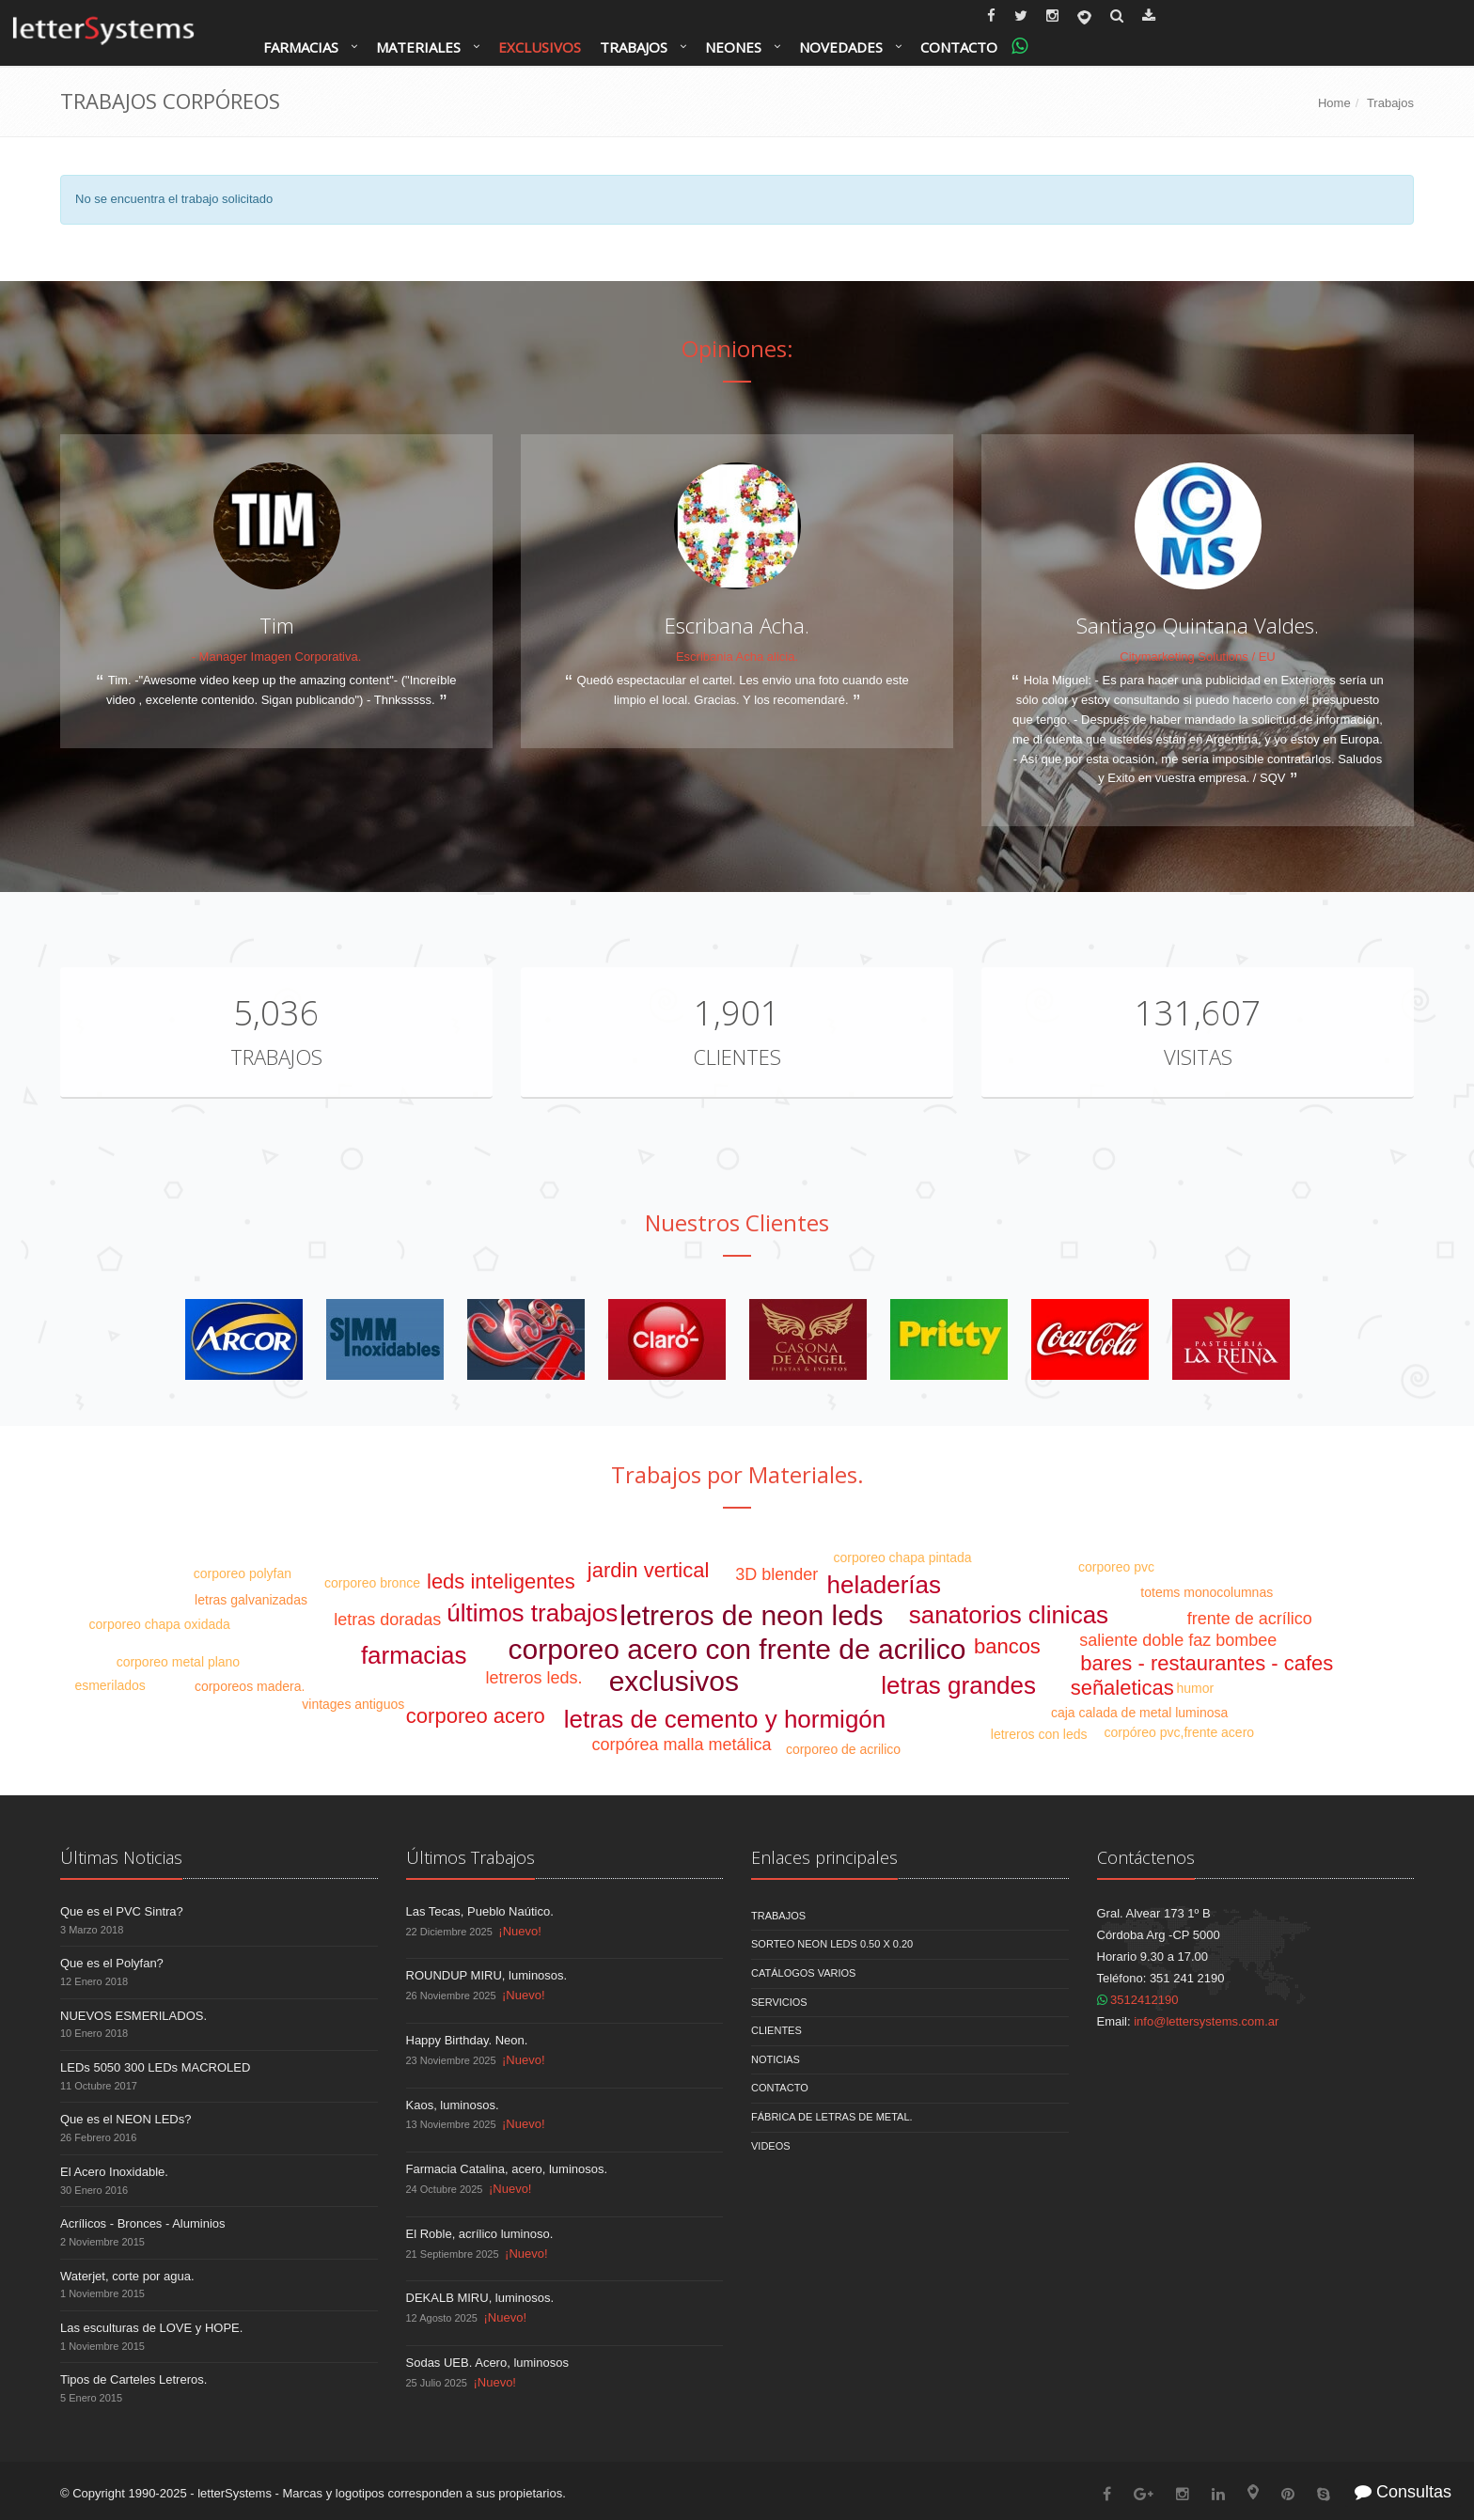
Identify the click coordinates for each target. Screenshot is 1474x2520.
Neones (733, 47)
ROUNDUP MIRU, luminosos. (487, 1975)
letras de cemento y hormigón (725, 1719)
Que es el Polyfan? (112, 1963)
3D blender (776, 1574)
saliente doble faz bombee (1178, 1640)
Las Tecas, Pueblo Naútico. (480, 1911)
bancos (1007, 1646)
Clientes (737, 1056)
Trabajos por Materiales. (737, 1474)
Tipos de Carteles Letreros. (133, 2379)
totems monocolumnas (1206, 1592)
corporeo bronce (372, 1582)
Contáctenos (1146, 1857)
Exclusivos (539, 47)
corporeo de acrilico (843, 1749)
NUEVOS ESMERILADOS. (133, 2016)
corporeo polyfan (242, 1573)
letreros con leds (1039, 1734)
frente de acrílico (1249, 1618)
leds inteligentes (501, 1581)
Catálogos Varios (803, 1973)
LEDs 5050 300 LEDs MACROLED (155, 2067)
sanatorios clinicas (1008, 1615)
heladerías (884, 1585)
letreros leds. (533, 1677)
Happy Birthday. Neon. (467, 2040)
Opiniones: (737, 348)
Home (1334, 103)
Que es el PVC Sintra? (121, 1911)
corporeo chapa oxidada (159, 1624)
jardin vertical (649, 1570)
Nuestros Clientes (737, 1222)
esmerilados (109, 1685)
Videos (771, 2146)
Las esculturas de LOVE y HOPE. (151, 2328)
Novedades (841, 47)
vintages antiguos (353, 1704)
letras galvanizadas (251, 1599)
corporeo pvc (1116, 1566)
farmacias (414, 1655)
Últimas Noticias (121, 1857)
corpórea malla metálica (681, 1744)
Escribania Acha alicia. (737, 657)
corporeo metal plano (179, 1661)
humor (1195, 1688)
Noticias (775, 2059)
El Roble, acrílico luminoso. (480, 2234)
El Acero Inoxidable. (114, 2172)
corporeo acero (475, 1716)
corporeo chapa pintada (902, 1557)
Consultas (1403, 2491)
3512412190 (1138, 2000)
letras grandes (958, 1685)
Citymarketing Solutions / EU (1197, 657)
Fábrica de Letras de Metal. (832, 2116)
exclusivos (674, 1681)
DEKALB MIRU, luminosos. (480, 2298)
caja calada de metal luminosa (1139, 1712)
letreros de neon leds (751, 1615)
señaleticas (1122, 1687)
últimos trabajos (532, 1613)
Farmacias (300, 47)
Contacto (958, 47)
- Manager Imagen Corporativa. (277, 657)
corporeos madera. (250, 1686)
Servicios (779, 2002)
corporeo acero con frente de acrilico (737, 1649)
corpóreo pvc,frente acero (1180, 1732)
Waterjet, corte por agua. (127, 2276)
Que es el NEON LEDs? (125, 2119)
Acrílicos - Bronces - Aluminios (143, 2223)
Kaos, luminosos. (452, 2105)
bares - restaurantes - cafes (1206, 1663)
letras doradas (387, 1619)
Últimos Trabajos (470, 1857)
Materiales (418, 47)
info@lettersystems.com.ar (1206, 2021)
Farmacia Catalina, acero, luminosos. (507, 2169)
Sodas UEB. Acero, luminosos (487, 2363)
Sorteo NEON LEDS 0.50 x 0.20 (832, 1943)
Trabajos (633, 47)
